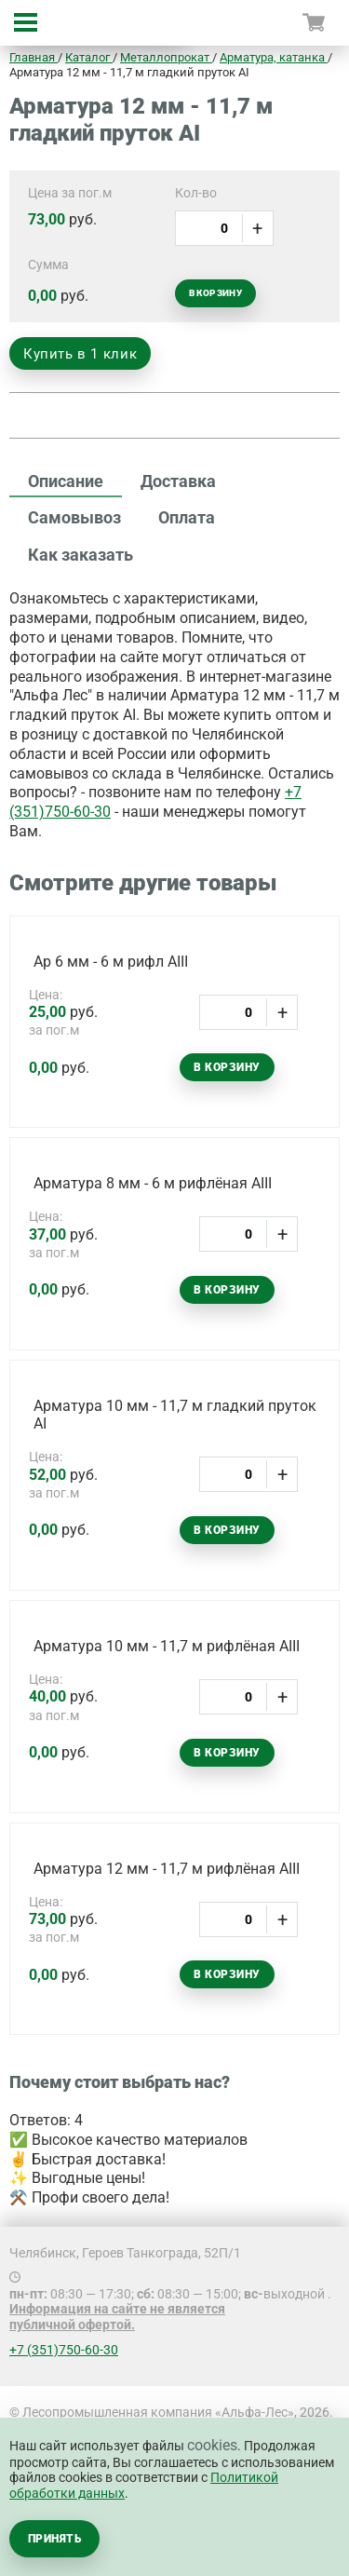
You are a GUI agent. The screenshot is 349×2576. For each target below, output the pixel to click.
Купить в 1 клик (80, 354)
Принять (54, 2538)
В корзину (216, 293)
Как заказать (80, 554)
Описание (65, 481)
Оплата (186, 517)
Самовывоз (74, 517)
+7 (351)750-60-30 (63, 2349)
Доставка (178, 481)
